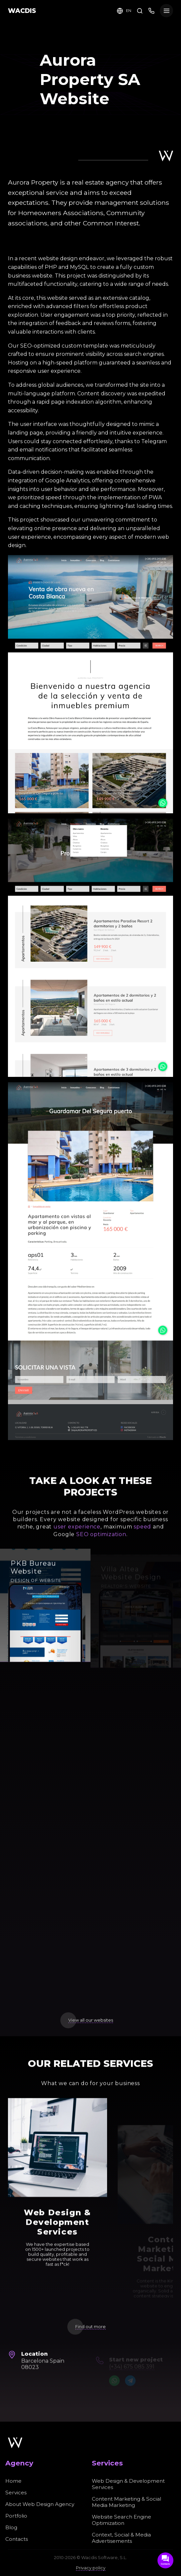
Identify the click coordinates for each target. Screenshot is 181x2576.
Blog (11, 2527)
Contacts (16, 2539)
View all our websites (90, 2020)
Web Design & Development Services (128, 2484)
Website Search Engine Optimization (121, 2520)
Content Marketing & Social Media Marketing (126, 2502)
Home (13, 2481)
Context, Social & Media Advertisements (121, 2538)
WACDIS (22, 11)
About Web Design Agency (39, 2504)
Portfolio (16, 2516)
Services (16, 2492)
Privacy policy (90, 2567)
